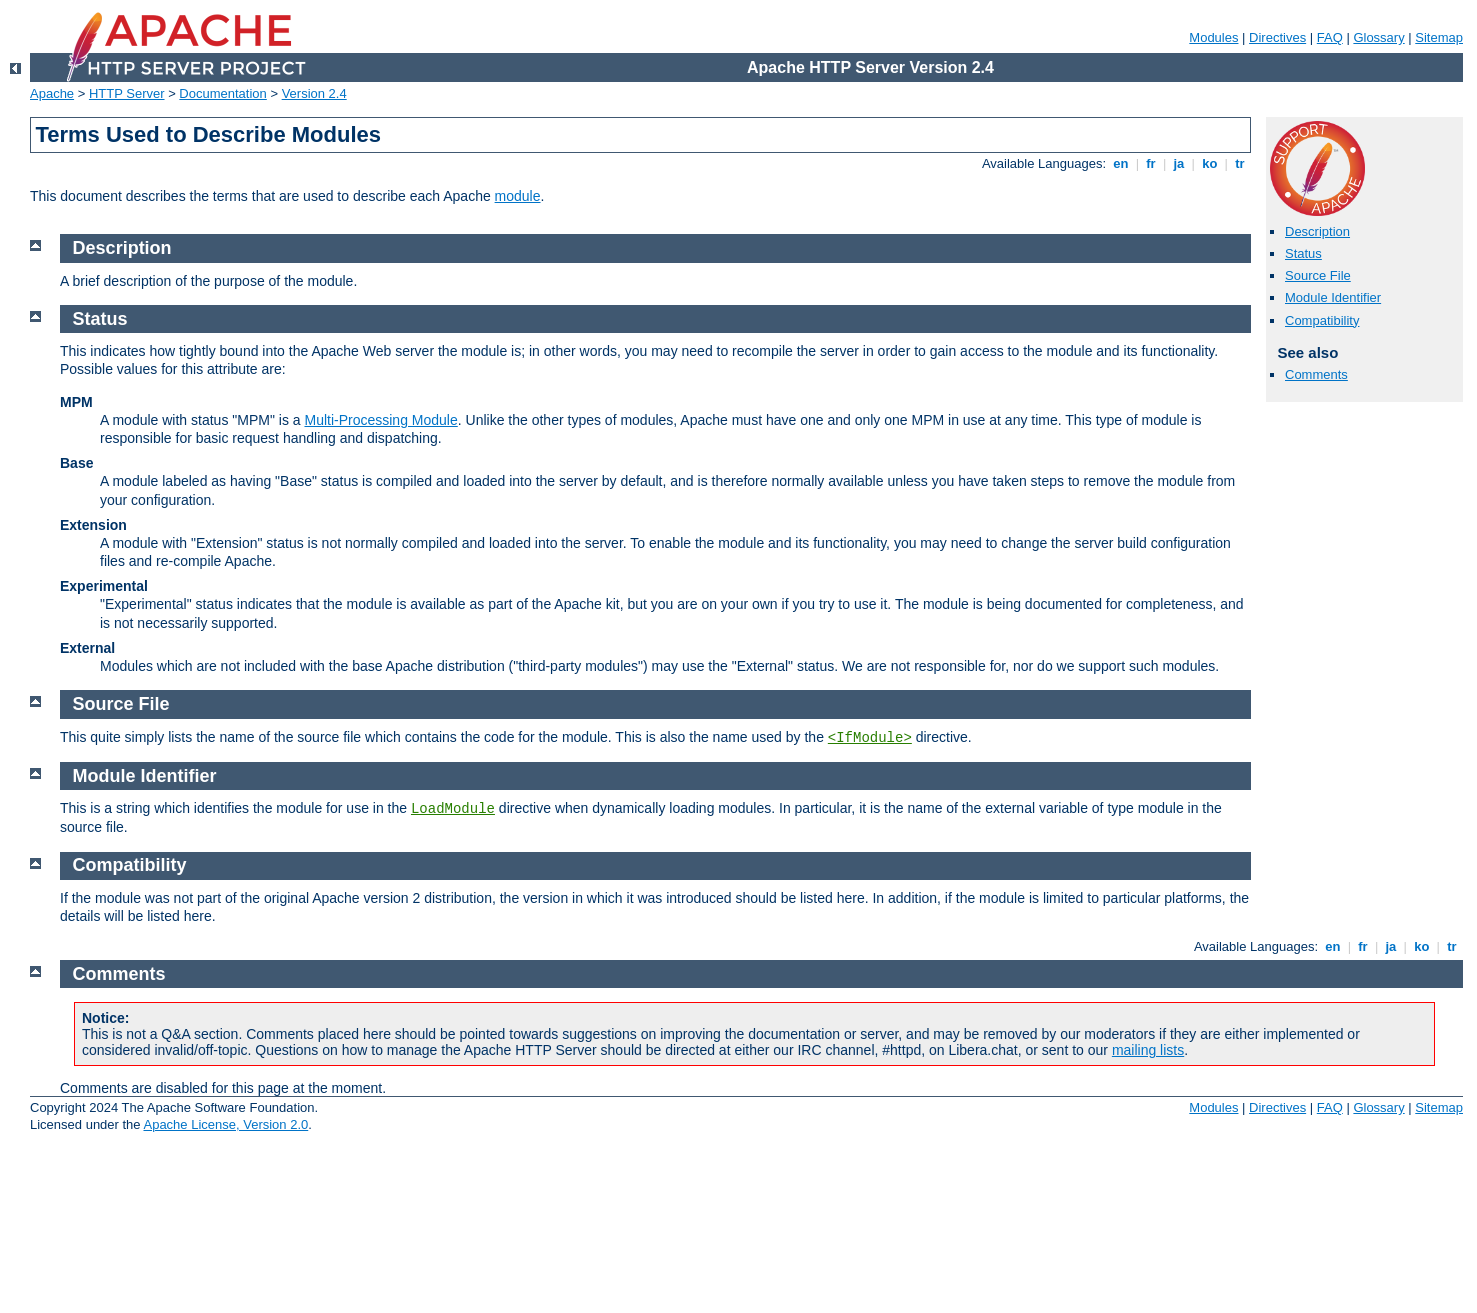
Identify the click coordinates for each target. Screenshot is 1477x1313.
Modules (1213, 37)
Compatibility (1322, 320)
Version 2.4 (314, 93)
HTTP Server (127, 93)
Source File (1318, 275)
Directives (1277, 37)
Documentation (222, 93)
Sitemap (1439, 37)
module (518, 196)
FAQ (1330, 37)
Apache (52, 93)
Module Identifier (1333, 297)
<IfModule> (870, 738)
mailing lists (1148, 1050)
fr (1151, 163)
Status (1303, 253)
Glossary (1378, 37)
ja (1179, 163)
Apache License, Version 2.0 (225, 1124)
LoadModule (453, 809)
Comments (1316, 374)
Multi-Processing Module (380, 420)
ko (1210, 163)
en (1121, 163)
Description (1317, 231)
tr (1240, 163)
